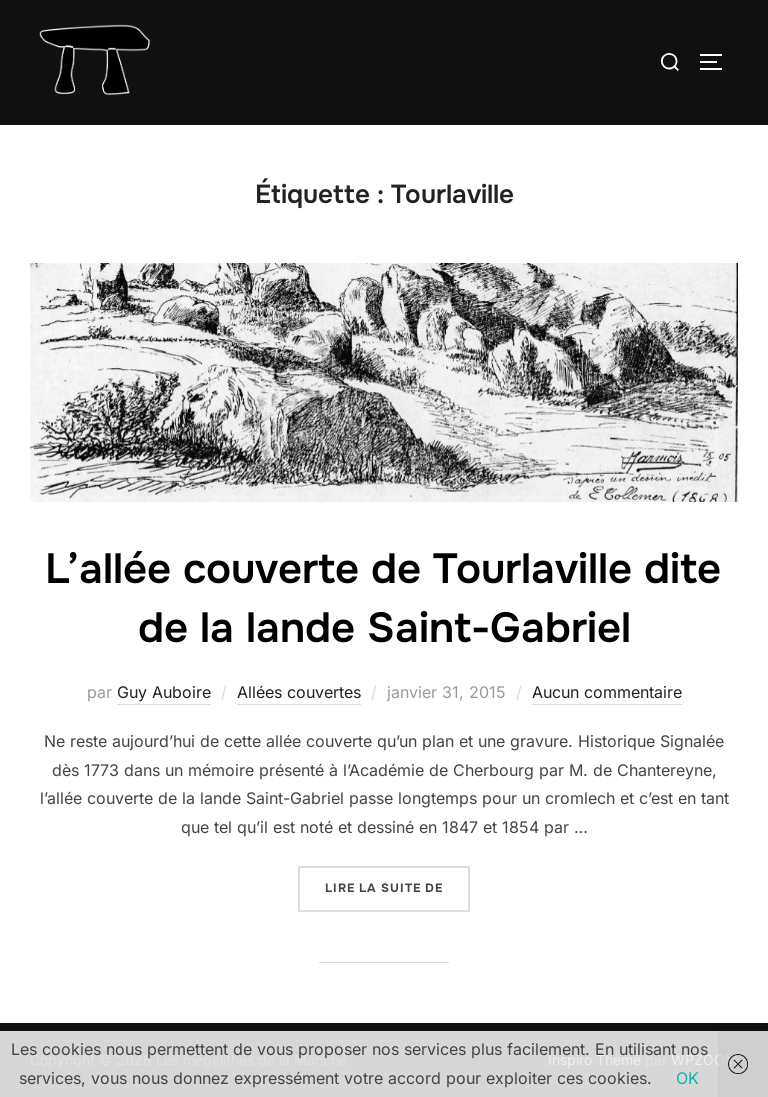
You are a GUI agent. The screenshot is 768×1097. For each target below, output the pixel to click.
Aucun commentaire (607, 692)
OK (687, 1078)
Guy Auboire (164, 692)
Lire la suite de (397, 886)
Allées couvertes (299, 692)
